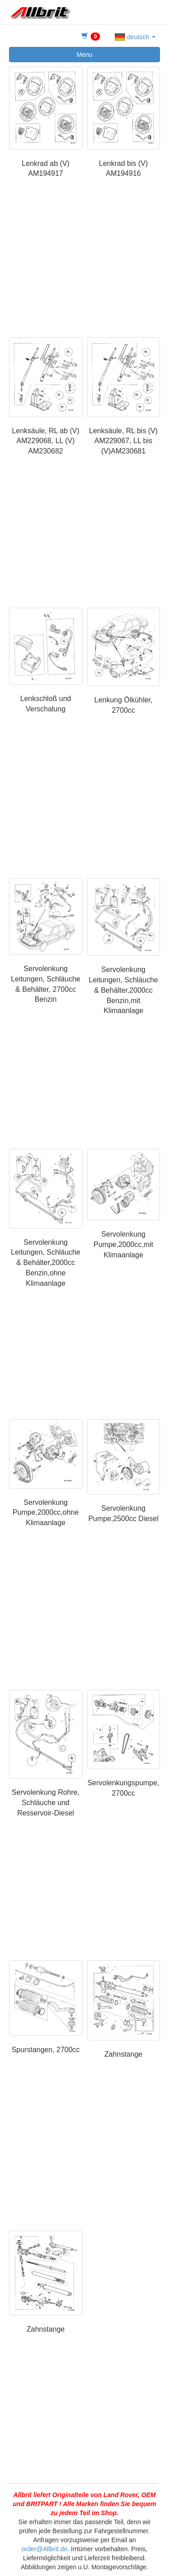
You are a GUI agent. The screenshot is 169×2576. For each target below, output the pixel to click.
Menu (84, 54)
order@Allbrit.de (44, 2549)
